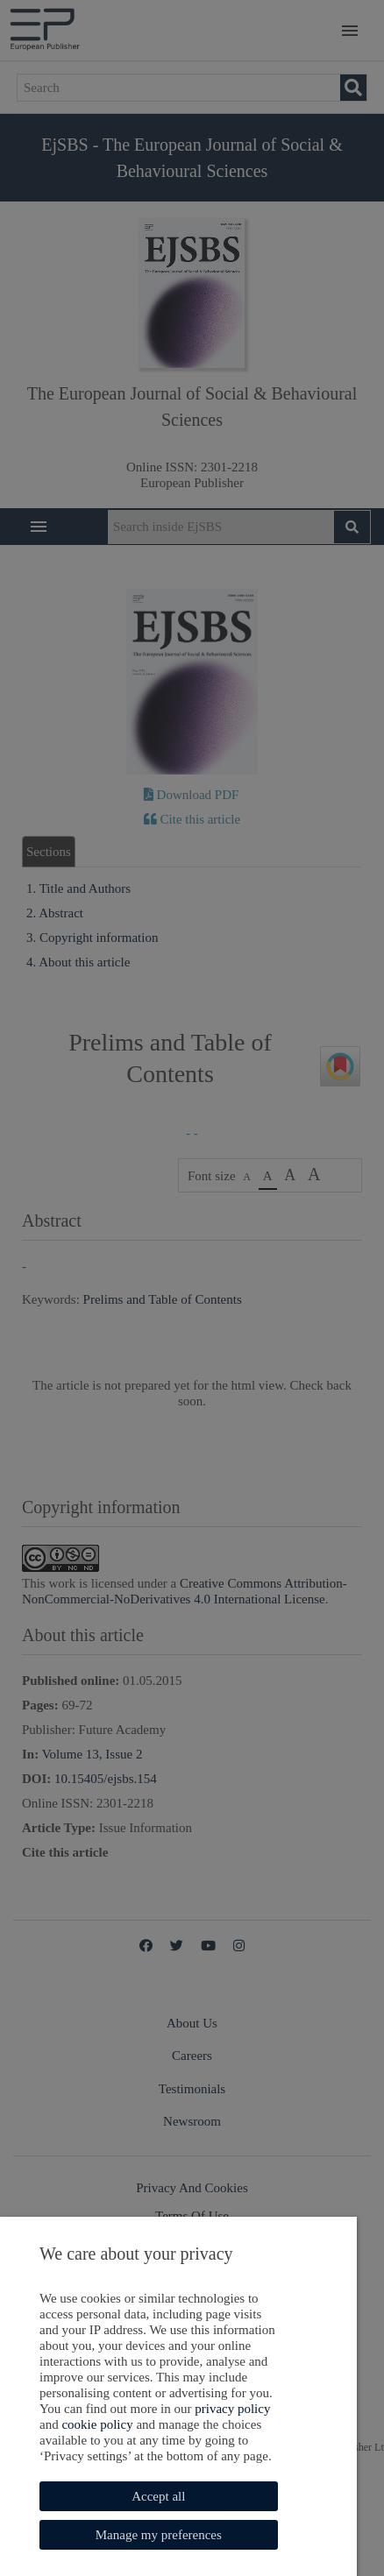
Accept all (154, 2496)
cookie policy (210, 2409)
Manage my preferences (154, 2535)
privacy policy (111, 2409)
